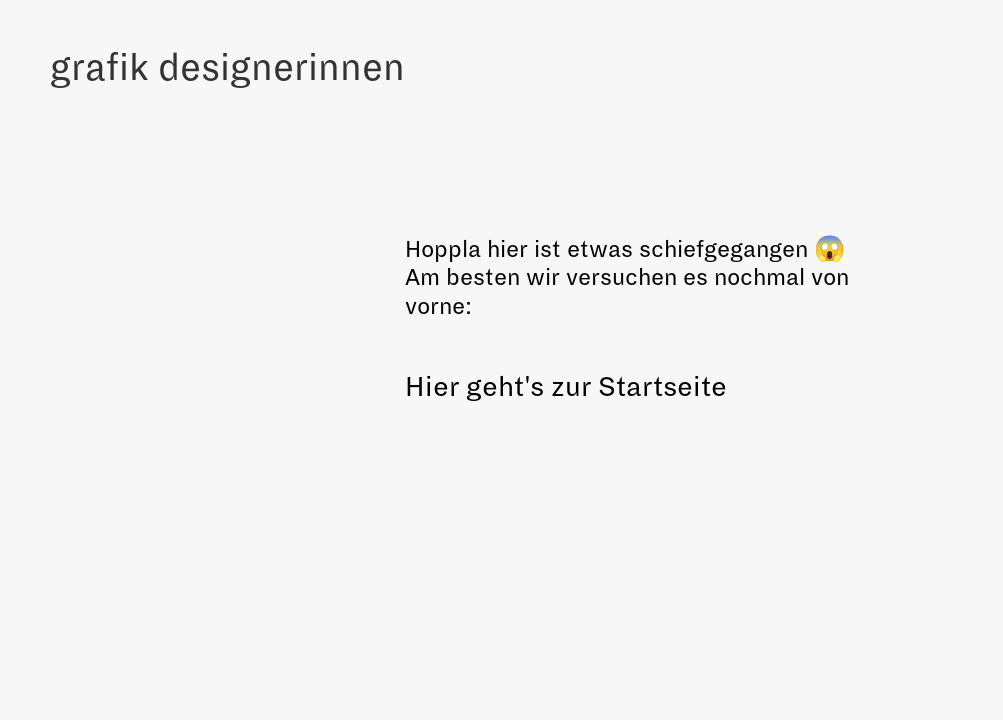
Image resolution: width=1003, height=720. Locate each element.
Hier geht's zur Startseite (566, 387)
